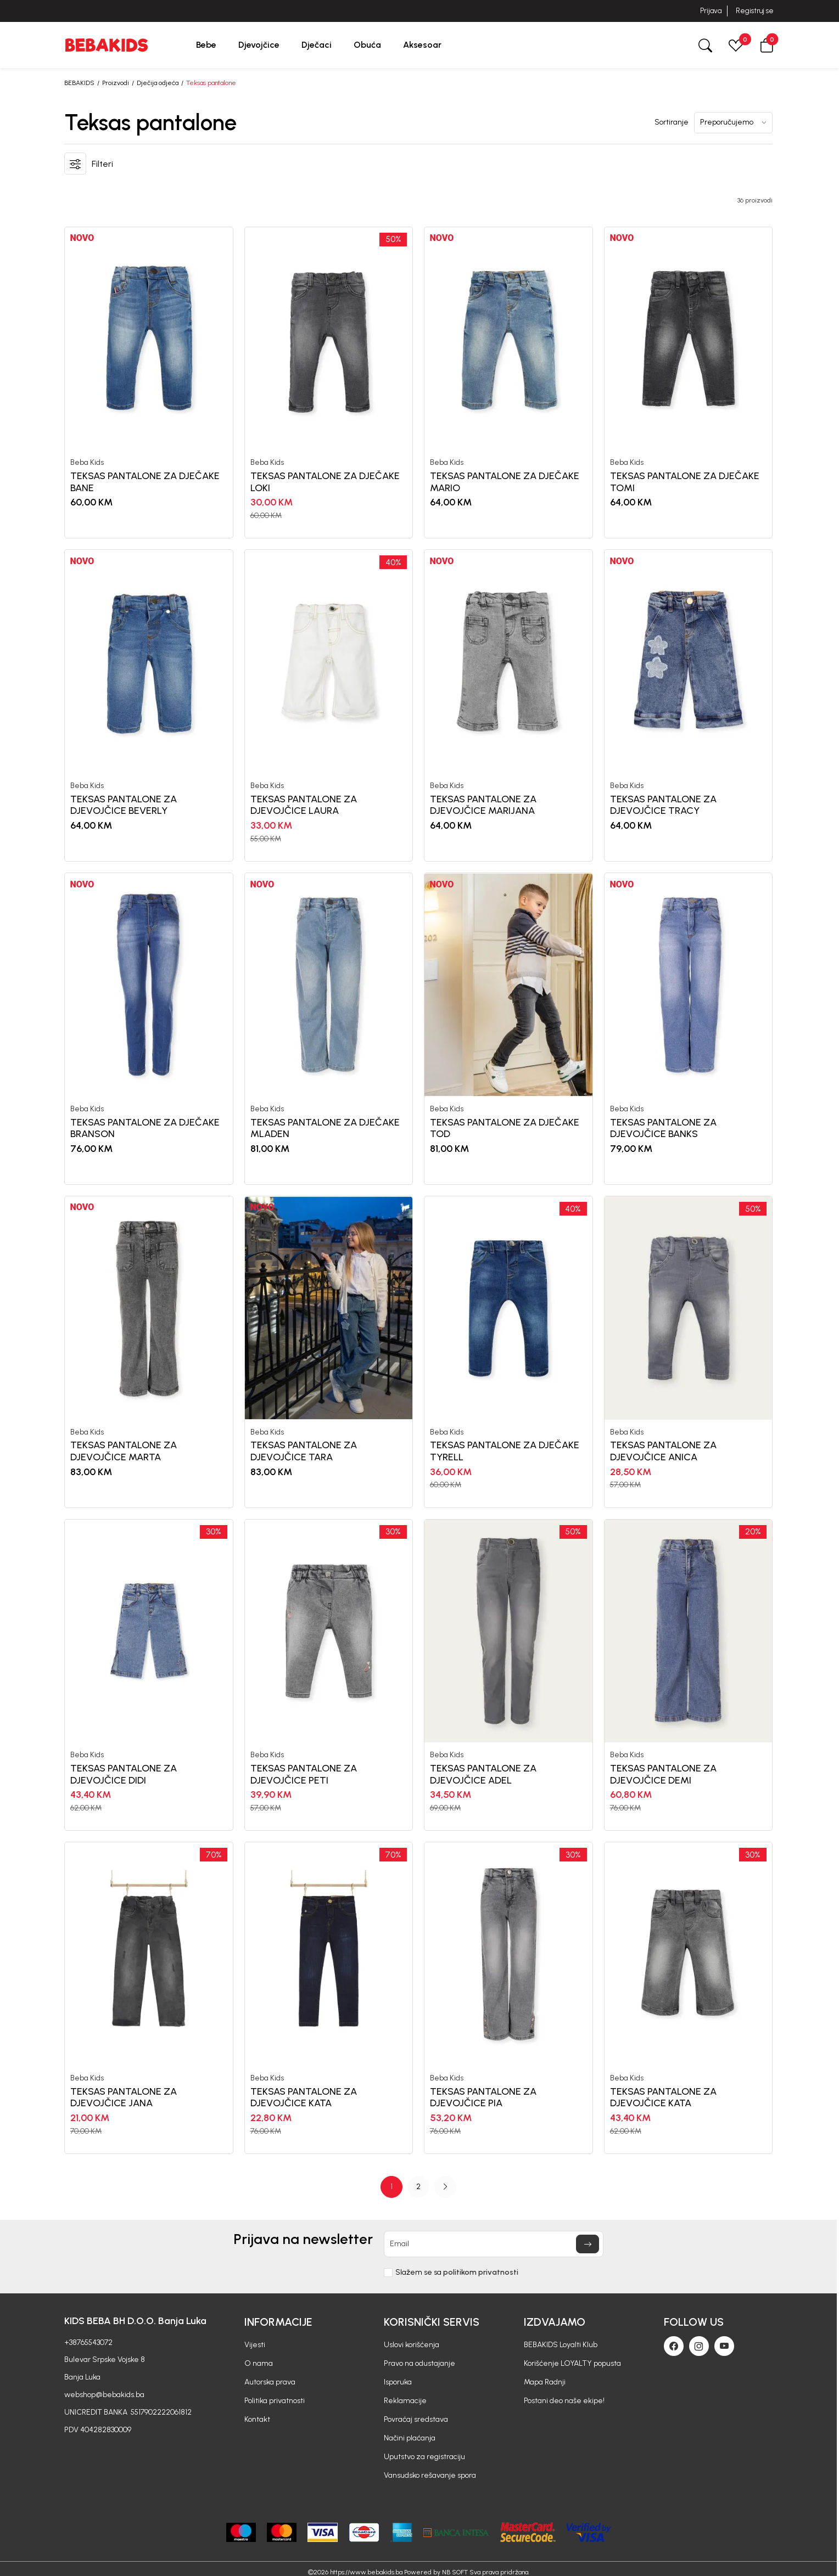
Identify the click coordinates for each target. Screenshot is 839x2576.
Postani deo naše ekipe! (564, 2400)
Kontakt (257, 2419)
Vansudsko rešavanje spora (430, 2475)
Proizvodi (115, 83)
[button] (766, 44)
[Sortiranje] (733, 122)
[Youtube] (724, 2346)
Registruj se (755, 11)
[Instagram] (699, 2346)
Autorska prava (269, 2382)
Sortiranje (672, 122)
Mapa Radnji (545, 2382)
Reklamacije (405, 2400)
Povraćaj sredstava (416, 2419)
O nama (258, 2363)
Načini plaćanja (409, 2438)
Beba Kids (87, 462)
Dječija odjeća (157, 83)
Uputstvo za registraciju (424, 2456)
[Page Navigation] (418, 2187)
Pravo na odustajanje (419, 2363)
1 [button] (391, 2186)
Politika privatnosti (274, 2400)
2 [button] (418, 2186)
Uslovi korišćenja (411, 2344)
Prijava (710, 11)
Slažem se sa (456, 2272)
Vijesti (254, 2344)
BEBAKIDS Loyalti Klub (560, 2344)
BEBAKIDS (79, 83)
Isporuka (398, 2382)
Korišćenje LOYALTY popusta (572, 2363)
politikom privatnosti (480, 2272)
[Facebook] (674, 2346)
